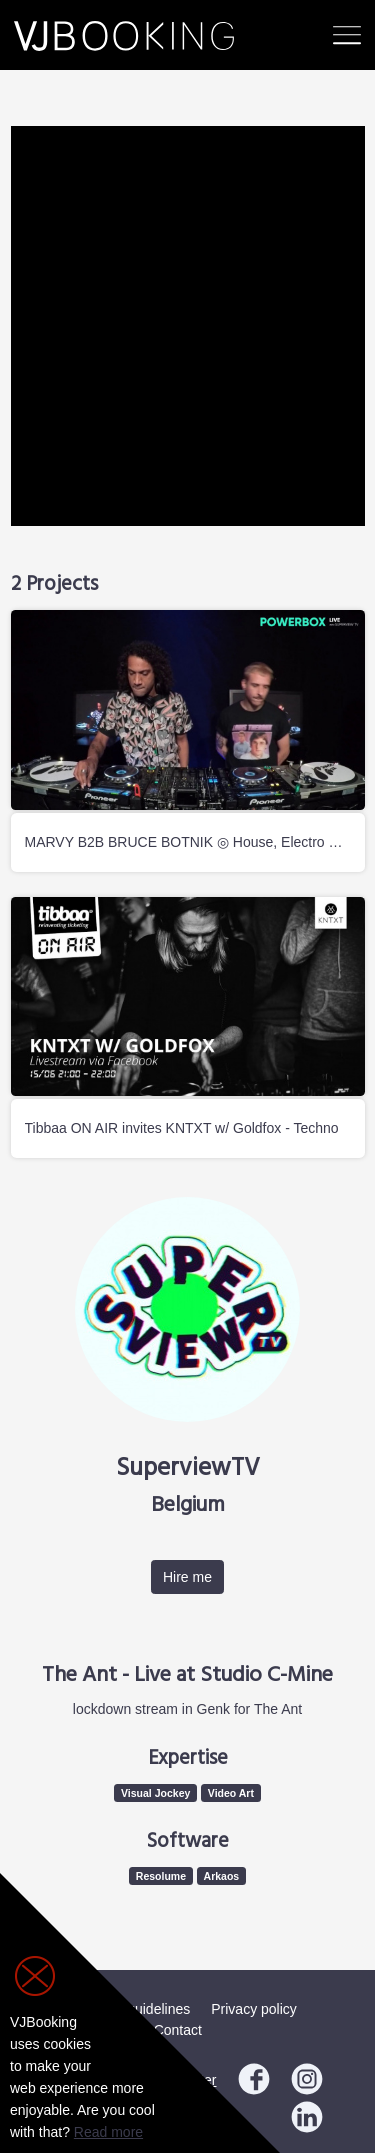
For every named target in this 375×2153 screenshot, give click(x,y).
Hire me (187, 1577)
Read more (108, 2132)
